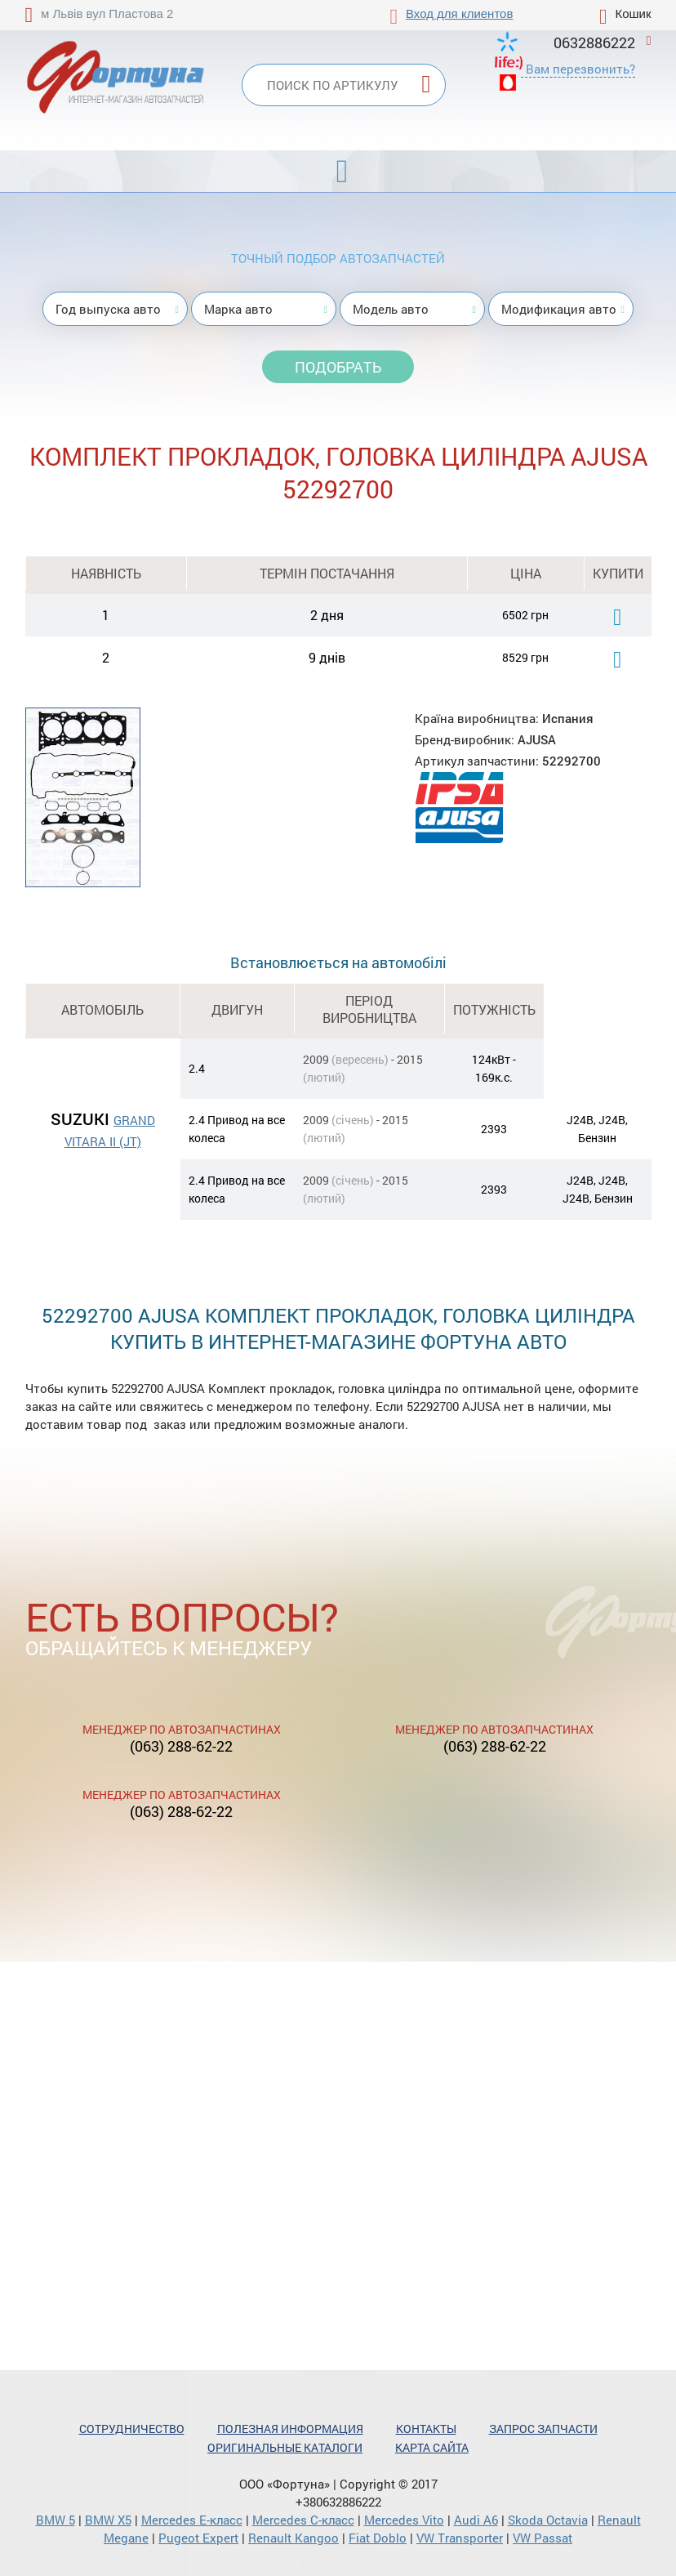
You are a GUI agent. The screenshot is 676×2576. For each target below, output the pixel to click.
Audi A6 (476, 2519)
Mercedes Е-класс (191, 2519)
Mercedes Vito (404, 2519)
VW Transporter (459, 2537)
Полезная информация (290, 2428)
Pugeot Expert (198, 2537)
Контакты (426, 2428)
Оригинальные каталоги (284, 2447)
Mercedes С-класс (303, 2519)
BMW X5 (108, 2519)
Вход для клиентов (459, 13)
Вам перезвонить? (580, 68)
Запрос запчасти (543, 2428)
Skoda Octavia (548, 2519)
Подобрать (338, 367)
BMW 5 (55, 2519)
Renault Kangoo (293, 2537)
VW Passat (542, 2537)
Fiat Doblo (378, 2537)
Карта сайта (432, 2447)
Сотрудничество (132, 2428)
